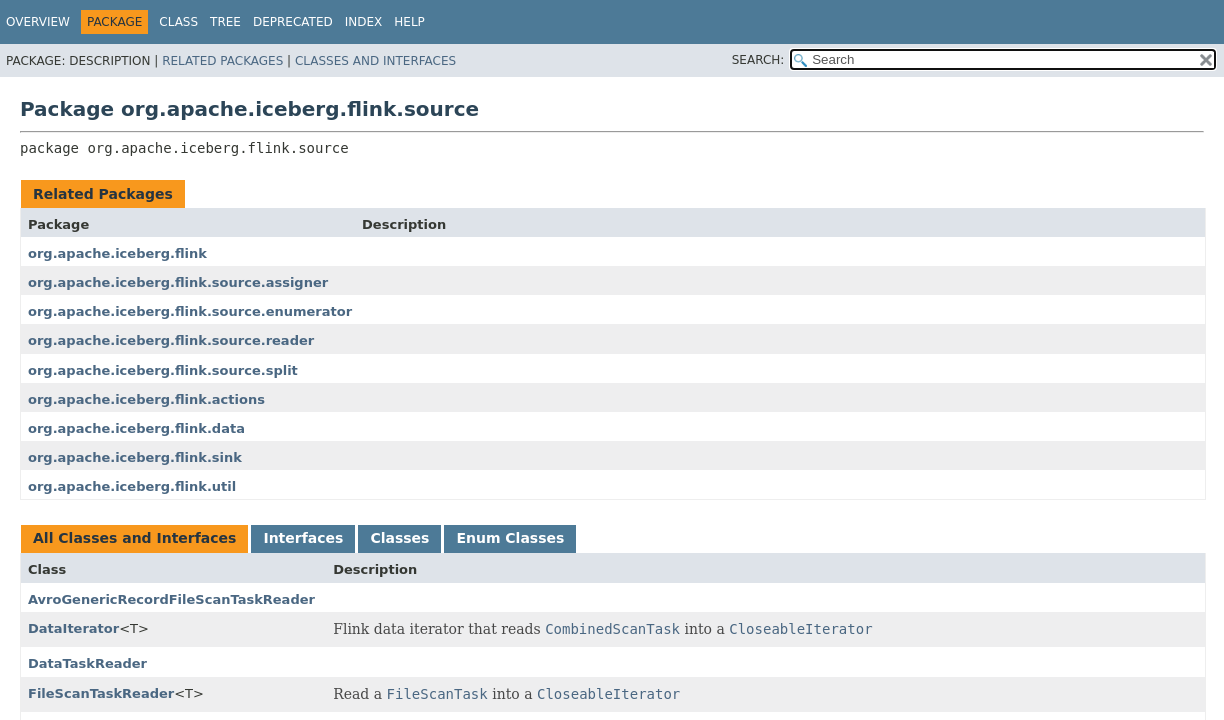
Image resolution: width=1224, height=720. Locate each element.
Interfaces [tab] (303, 538)
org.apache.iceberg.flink (117, 253)
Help (409, 22)
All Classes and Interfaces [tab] (134, 538)
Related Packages (222, 61)
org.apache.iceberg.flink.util (132, 486)
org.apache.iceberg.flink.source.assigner (178, 282)
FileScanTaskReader (101, 693)
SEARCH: (758, 60)
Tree (225, 22)
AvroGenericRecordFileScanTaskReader (171, 599)
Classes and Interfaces (375, 61)
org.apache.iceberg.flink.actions (146, 399)
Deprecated (293, 22)
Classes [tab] (399, 538)
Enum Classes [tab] (510, 538)
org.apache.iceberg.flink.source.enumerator (190, 311)
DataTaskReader (87, 663)
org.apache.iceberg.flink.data (136, 428)
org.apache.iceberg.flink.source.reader (171, 340)
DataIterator (73, 628)
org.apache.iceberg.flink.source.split (163, 370)
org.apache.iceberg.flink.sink (135, 457)
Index (364, 22)
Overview (38, 22)
